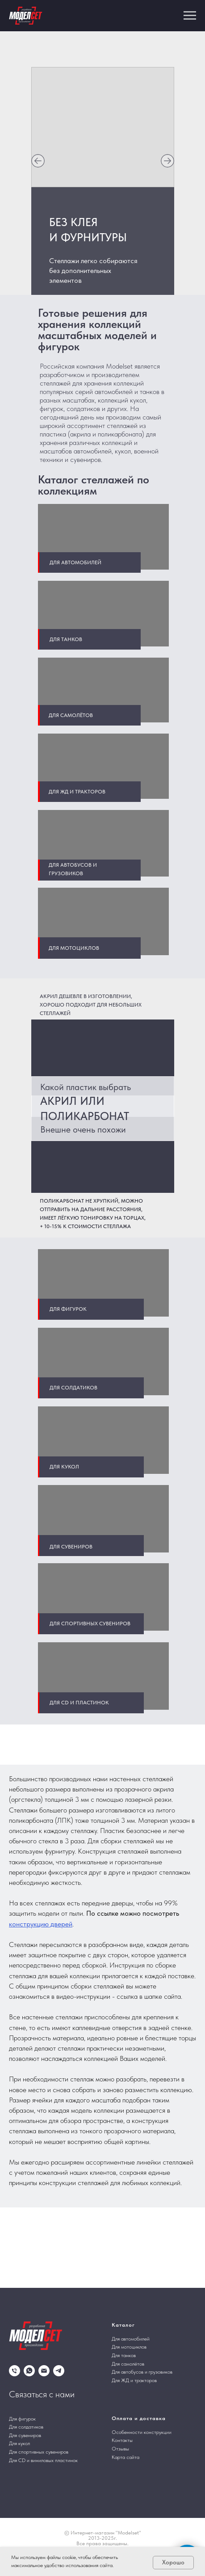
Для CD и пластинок (79, 1702)
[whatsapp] (29, 2370)
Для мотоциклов (74, 948)
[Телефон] (14, 2370)
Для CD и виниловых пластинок (43, 2460)
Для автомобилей (75, 562)
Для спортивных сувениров (90, 1623)
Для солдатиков (73, 1387)
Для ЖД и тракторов (134, 2380)
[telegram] (58, 2370)
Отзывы (120, 2449)
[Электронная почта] (44, 2370)
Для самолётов (71, 715)
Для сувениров (71, 1547)
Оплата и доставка (139, 2418)
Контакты (122, 2440)
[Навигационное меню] (190, 15)
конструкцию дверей (40, 1924)
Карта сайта (125, 2457)
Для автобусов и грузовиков (142, 2372)
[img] (38, 161)
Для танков (66, 639)
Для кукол (64, 1467)
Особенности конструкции (142, 2432)
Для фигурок (68, 1309)
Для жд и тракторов (77, 792)
